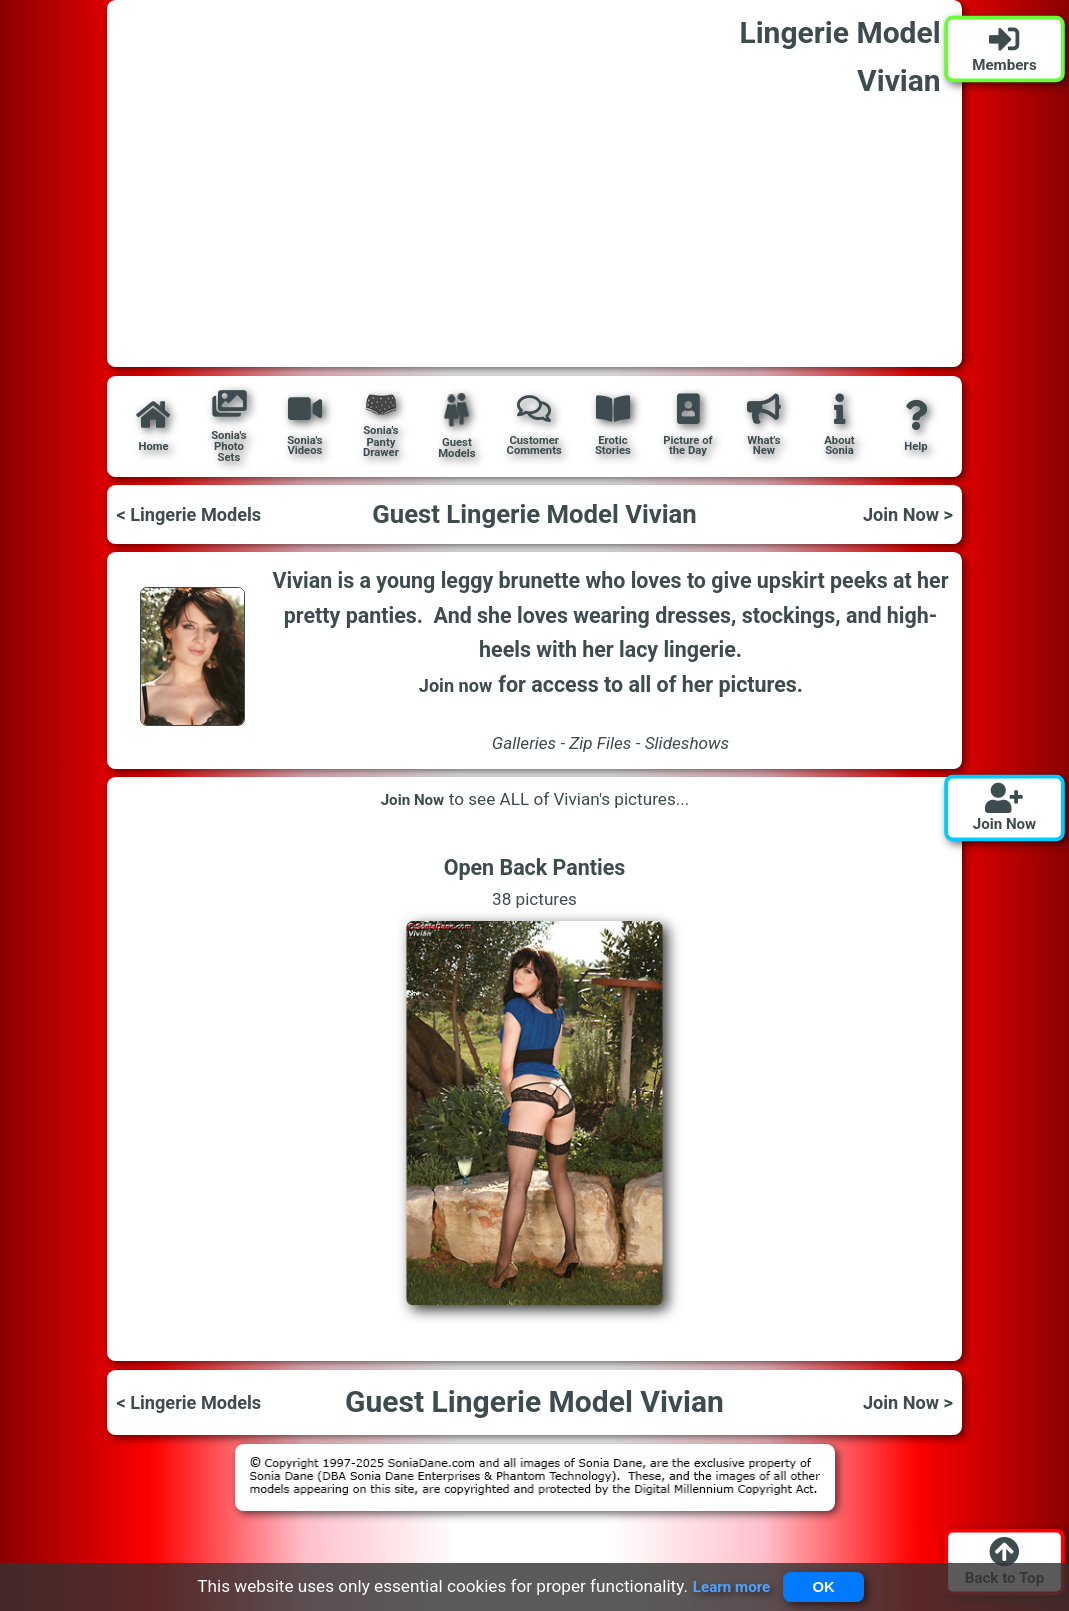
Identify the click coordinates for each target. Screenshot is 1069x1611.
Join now (455, 684)
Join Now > (900, 514)
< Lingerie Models (201, 514)
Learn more (724, 1583)
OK (828, 1583)
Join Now (412, 799)
